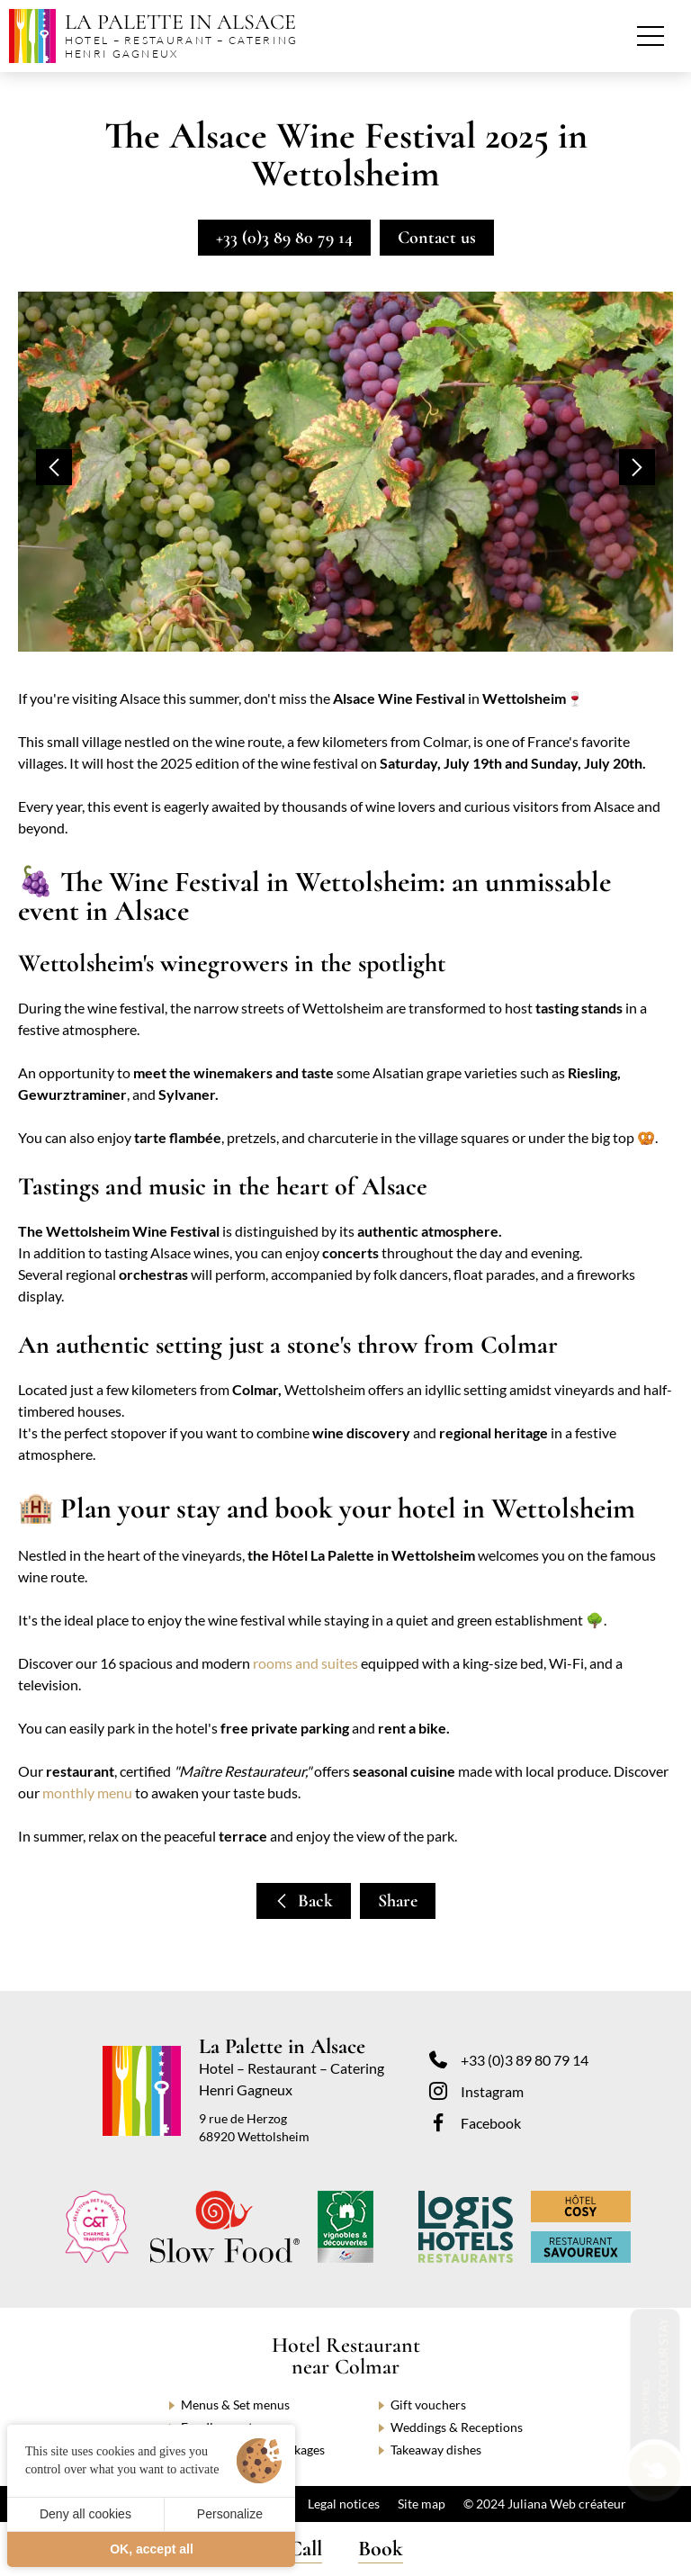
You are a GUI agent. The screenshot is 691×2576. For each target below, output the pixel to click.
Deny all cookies (85, 2514)
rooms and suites (305, 1662)
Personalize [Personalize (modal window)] (230, 2514)
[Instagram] (508, 2091)
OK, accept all (151, 2549)
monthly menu (87, 1792)
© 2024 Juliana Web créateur (544, 2503)
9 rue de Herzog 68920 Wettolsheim (254, 2127)
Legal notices (344, 2503)
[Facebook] (508, 2122)
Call (305, 2548)
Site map (421, 2503)
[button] (54, 467)
